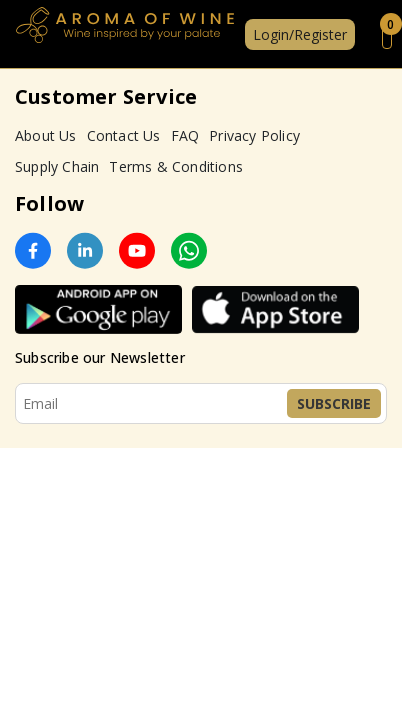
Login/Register (300, 34)
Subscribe (334, 403)
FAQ (185, 135)
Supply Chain (57, 166)
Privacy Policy (254, 135)
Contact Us (124, 135)
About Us (46, 135)
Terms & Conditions (176, 166)
